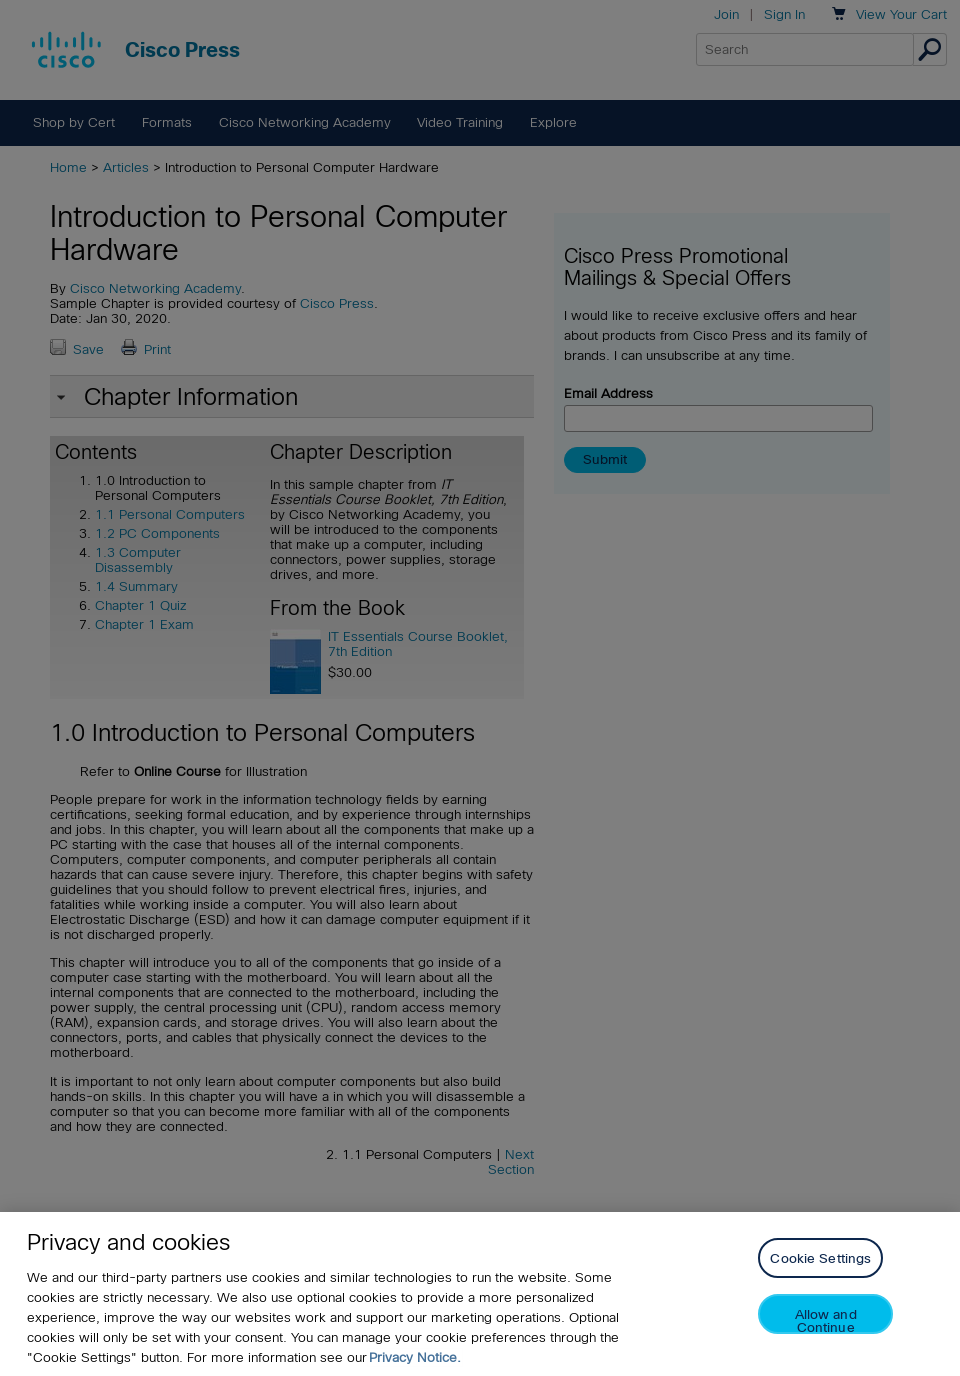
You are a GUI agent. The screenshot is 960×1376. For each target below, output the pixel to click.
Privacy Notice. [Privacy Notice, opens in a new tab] (415, 1357)
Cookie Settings (820, 1258)
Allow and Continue (826, 1320)
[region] (480, 1294)
